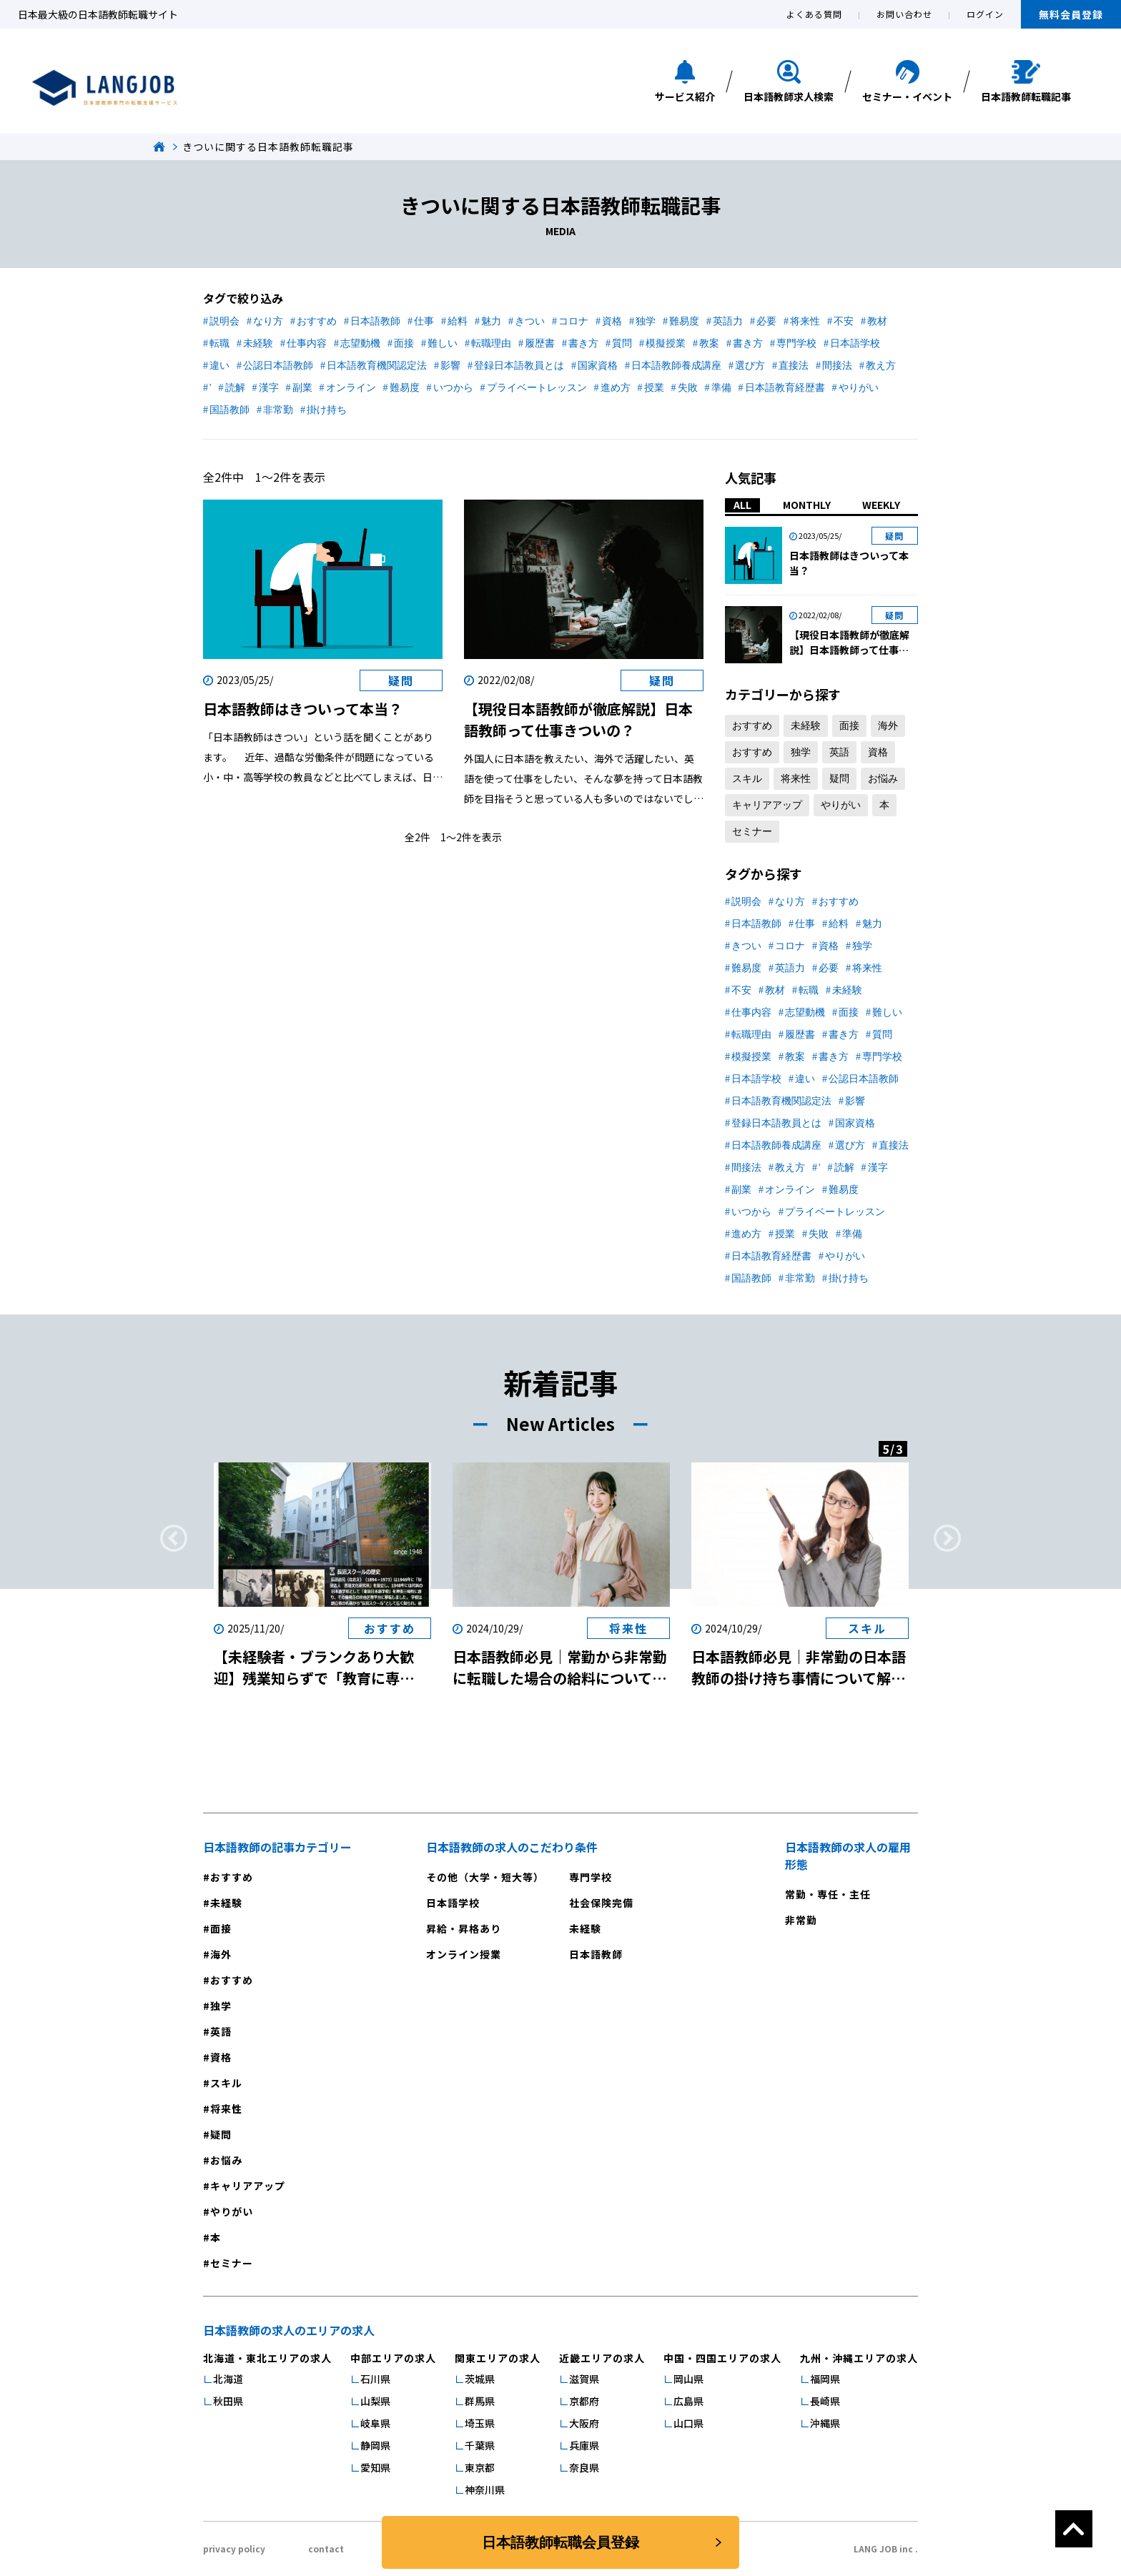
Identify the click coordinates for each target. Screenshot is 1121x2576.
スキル (747, 778)
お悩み (883, 778)
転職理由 (491, 343)
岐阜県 (375, 2423)
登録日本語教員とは (519, 365)
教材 (877, 321)
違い (219, 365)
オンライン (351, 387)
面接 (404, 343)
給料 (458, 321)
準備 (721, 387)
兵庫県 (584, 2445)
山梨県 (375, 2401)
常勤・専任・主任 (828, 1894)
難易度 (684, 321)
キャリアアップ (767, 805)
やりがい (859, 387)
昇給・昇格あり (463, 1928)
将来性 (805, 321)
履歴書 (540, 343)
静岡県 (375, 2445)
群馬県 (480, 2401)
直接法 (794, 365)
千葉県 (480, 2445)
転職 (219, 343)
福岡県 (825, 2379)
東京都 (480, 2467)
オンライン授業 (463, 1954)
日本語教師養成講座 (676, 365)
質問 (622, 343)
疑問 (839, 778)
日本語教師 (375, 321)
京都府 (584, 2401)
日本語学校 (855, 343)
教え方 (881, 365)
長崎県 (825, 2401)
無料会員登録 (1071, 14)
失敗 (688, 387)
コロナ (573, 321)
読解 (235, 387)
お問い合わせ (904, 14)
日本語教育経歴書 (785, 387)
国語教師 (229, 410)
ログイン (985, 14)
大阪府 (584, 2423)
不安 (844, 321)
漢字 (269, 387)
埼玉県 (480, 2423)
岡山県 (688, 2379)
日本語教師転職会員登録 (560, 2542)
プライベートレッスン (537, 387)
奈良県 (584, 2467)
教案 (709, 343)
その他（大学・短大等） (485, 1877)
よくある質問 (814, 14)
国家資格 (598, 365)
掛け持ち (327, 410)
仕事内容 (307, 343)
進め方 (616, 387)
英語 (839, 752)
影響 (450, 365)
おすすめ (317, 321)
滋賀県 (584, 2379)
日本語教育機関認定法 (377, 365)
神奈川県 (485, 2489)
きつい (530, 321)
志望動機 (360, 343)
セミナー (752, 831)
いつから (453, 387)
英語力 (728, 321)
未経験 (258, 343)
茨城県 (480, 2379)
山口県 (688, 2423)
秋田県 (228, 2401)
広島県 (688, 2401)
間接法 (837, 365)
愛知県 (375, 2467)
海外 (888, 725)
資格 (612, 321)
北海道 (228, 2379)
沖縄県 (825, 2423)
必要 (766, 321)
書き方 (583, 343)
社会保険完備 (601, 1903)
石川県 (375, 2379)
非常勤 (278, 410)
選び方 (750, 365)
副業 (302, 387)
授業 (654, 387)
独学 (646, 321)
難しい (443, 343)
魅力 (491, 321)
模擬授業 (666, 343)
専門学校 (796, 343)
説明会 (224, 321)
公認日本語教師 (278, 365)
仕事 (424, 321)
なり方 (268, 321)
